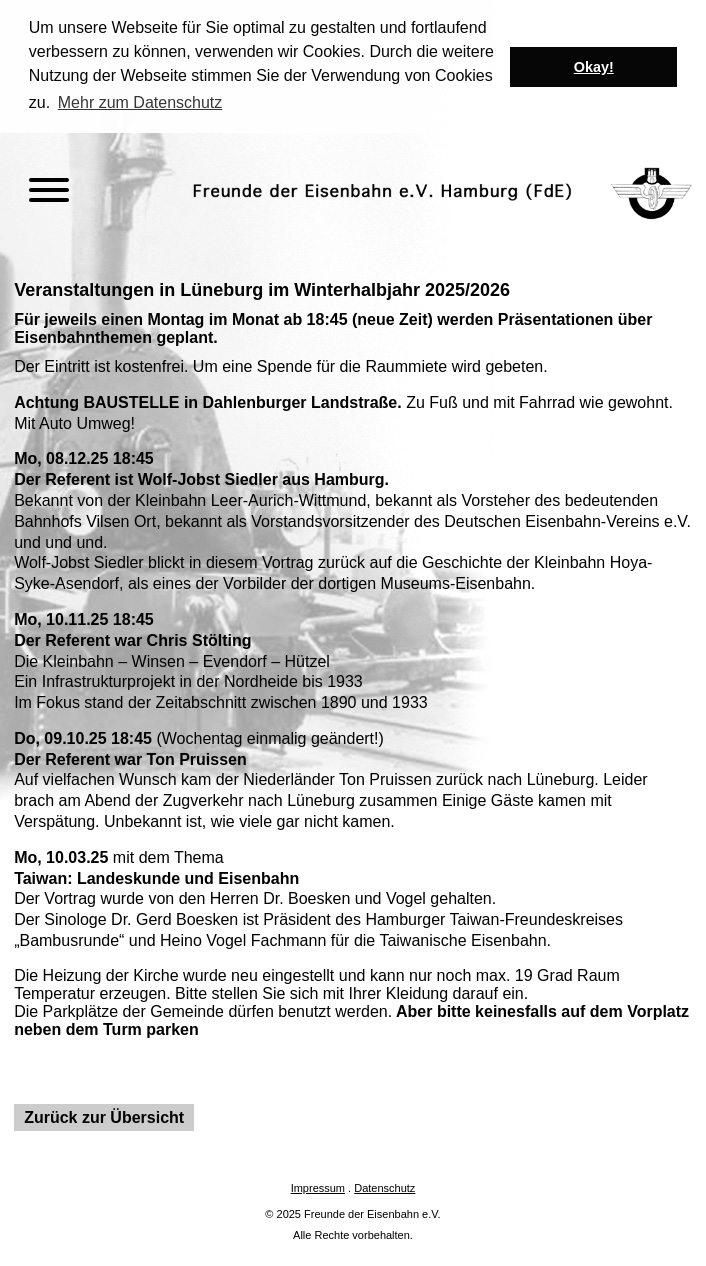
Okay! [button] (594, 67)
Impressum (318, 1187)
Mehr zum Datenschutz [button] (140, 102)
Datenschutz (384, 1187)
